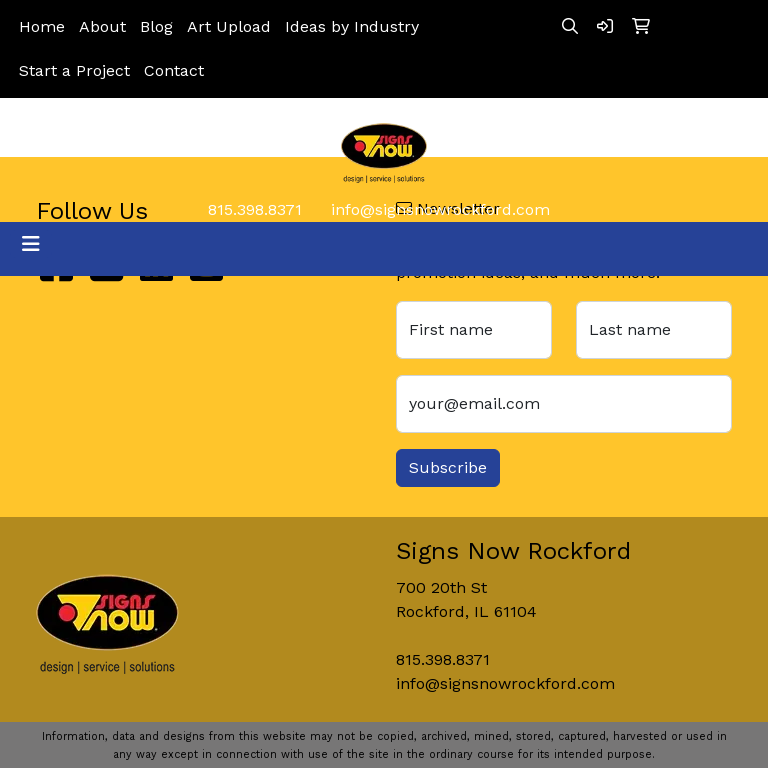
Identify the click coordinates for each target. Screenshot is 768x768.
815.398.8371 (255, 209)
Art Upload (229, 26)
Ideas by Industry (352, 26)
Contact (174, 70)
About (102, 26)
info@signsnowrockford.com (440, 209)
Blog (156, 26)
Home (42, 26)
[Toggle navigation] (31, 244)
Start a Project (74, 70)
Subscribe (448, 467)
